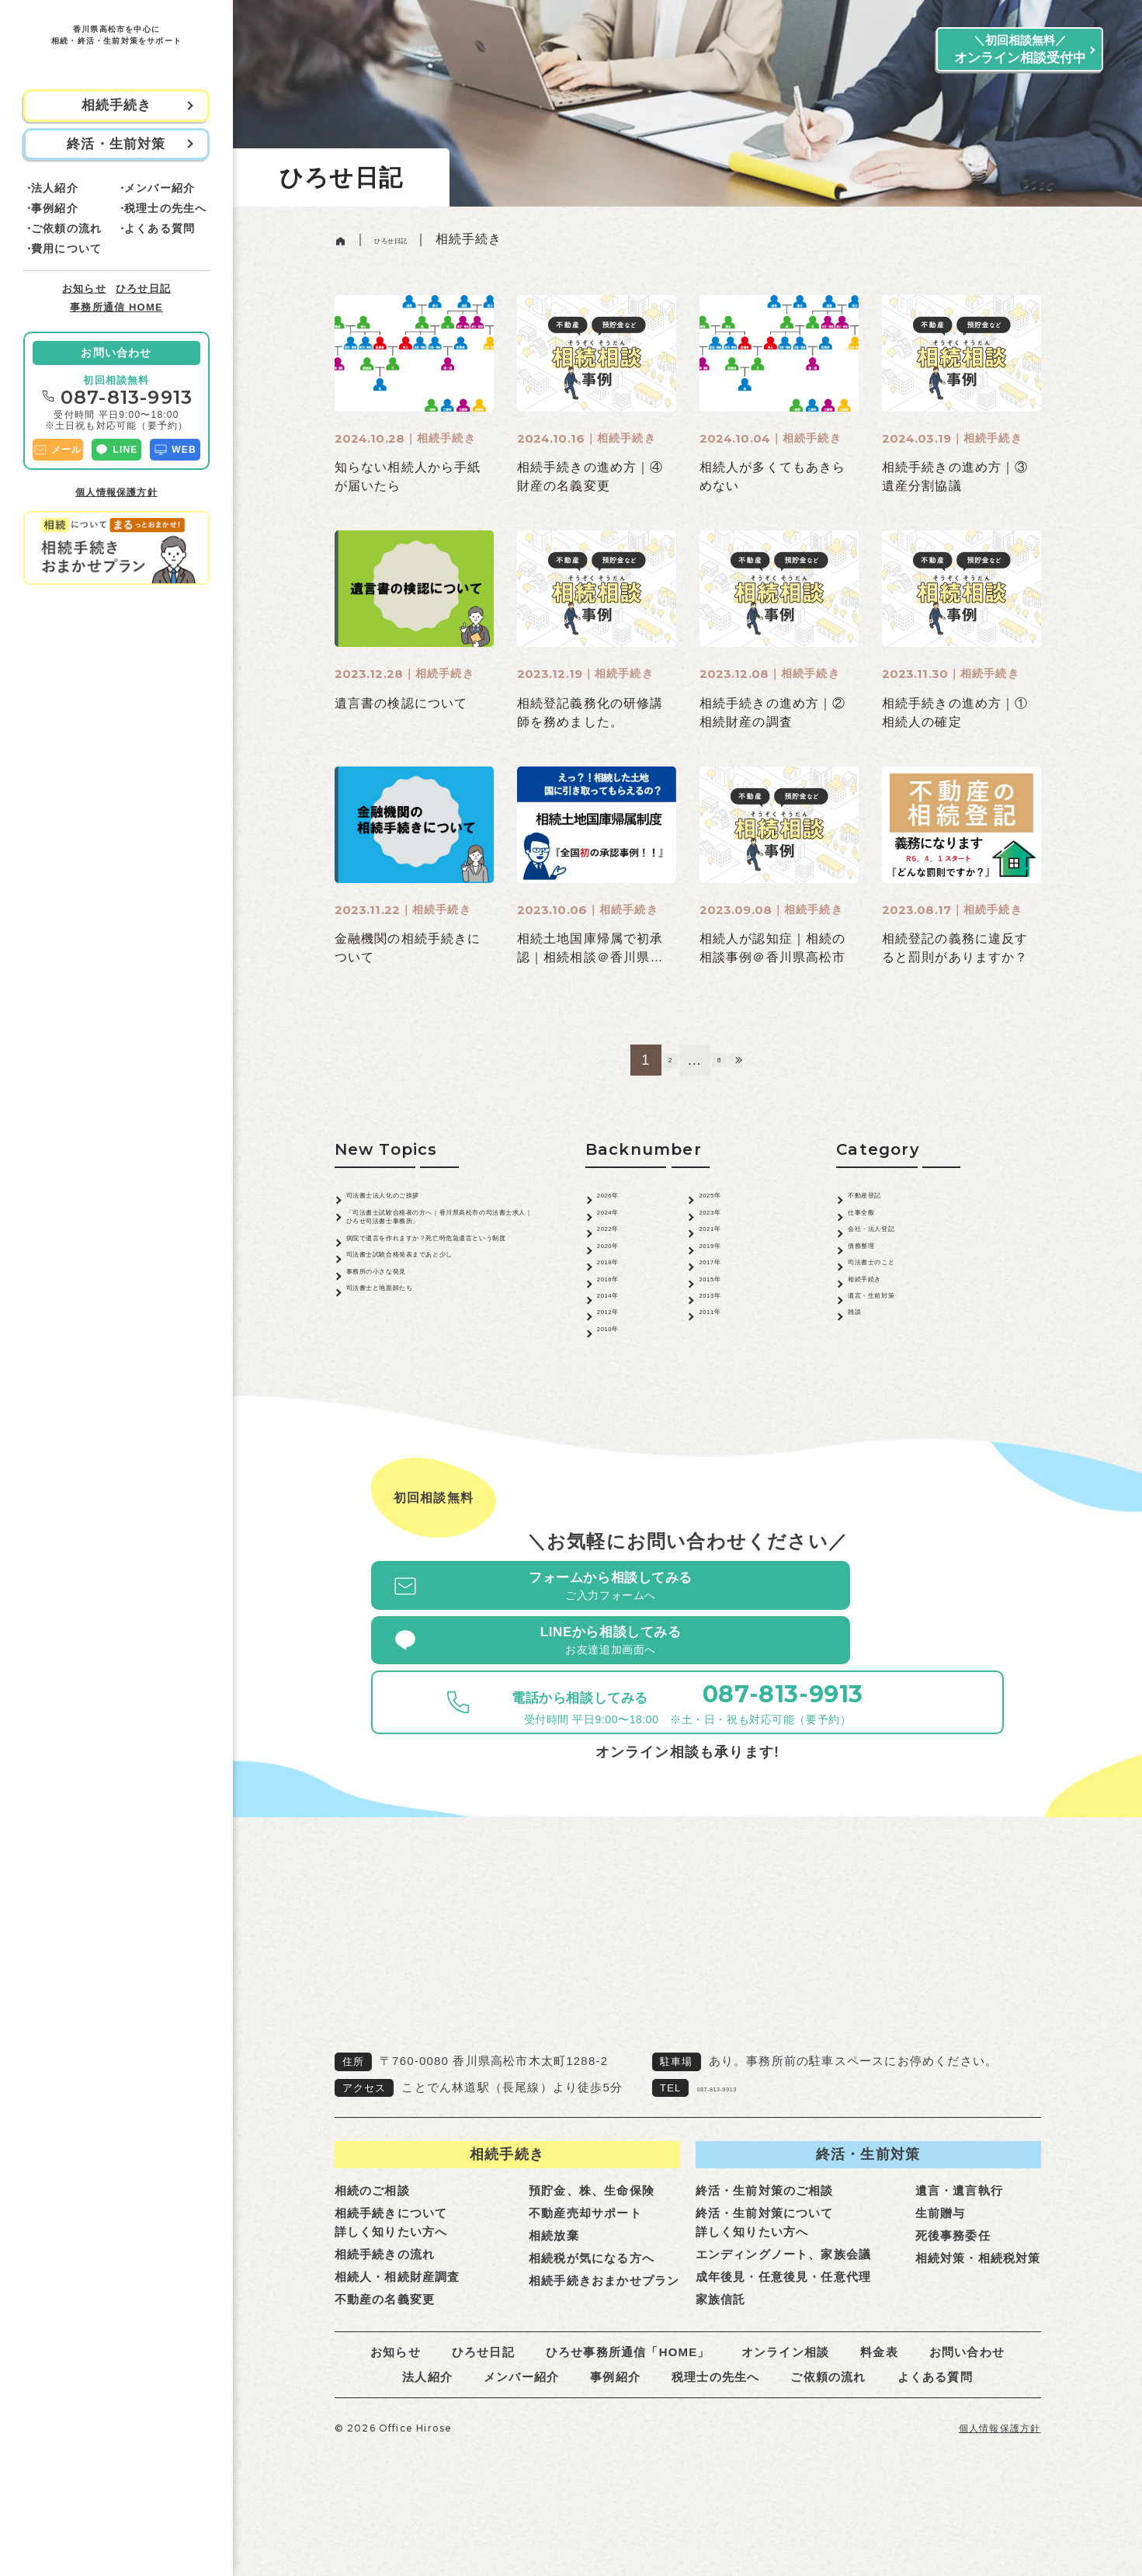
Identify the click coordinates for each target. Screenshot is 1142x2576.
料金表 (879, 2418)
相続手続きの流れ (385, 2320)
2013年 (721, 1358)
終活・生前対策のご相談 (765, 2257)
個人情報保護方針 (116, 492)
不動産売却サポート (585, 2279)
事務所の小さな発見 (406, 1361)
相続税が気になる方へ (591, 2324)
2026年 (619, 1200)
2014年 (619, 1358)
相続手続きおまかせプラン (604, 2347)
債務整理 (874, 1279)
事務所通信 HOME (116, 307)
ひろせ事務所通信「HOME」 (628, 2418)
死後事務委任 (953, 2302)
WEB (175, 450)
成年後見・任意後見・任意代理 (784, 2343)
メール (57, 450)
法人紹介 (54, 188)
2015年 (721, 1332)
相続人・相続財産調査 (397, 2343)
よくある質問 (159, 228)
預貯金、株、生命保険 (591, 2257)
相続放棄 (554, 2302)
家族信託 (721, 2366)
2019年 (721, 1279)
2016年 (619, 1332)
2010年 (619, 1411)
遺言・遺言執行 (959, 2257)
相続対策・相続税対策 (978, 2324)
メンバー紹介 (159, 188)
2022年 (619, 1253)
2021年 (721, 1253)
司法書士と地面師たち (413, 1388)
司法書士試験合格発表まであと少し (439, 1326)
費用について (66, 248)
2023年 (721, 1226)
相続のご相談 (372, 2257)
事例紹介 (54, 208)
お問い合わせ (116, 352)
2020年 (619, 1279)
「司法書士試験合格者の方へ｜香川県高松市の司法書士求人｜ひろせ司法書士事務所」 (439, 1237)
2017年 (721, 1305)
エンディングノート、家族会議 (784, 2320)
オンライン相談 (785, 2418)
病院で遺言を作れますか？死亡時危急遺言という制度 (439, 1281)
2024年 (619, 1226)
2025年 (721, 1200)
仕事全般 (874, 1226)
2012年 (619, 1385)
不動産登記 (881, 1200)
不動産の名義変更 (385, 2366)
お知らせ (84, 288)
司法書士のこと (894, 1305)
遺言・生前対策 (894, 1358)
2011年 (721, 1385)
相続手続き (881, 1332)
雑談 (861, 1385)
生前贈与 (940, 2279)
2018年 (619, 1305)
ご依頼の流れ (66, 228)
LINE (116, 450)
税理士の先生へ (165, 208)
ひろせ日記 (143, 288)
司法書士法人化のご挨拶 (419, 1200)
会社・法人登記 (894, 1253)
